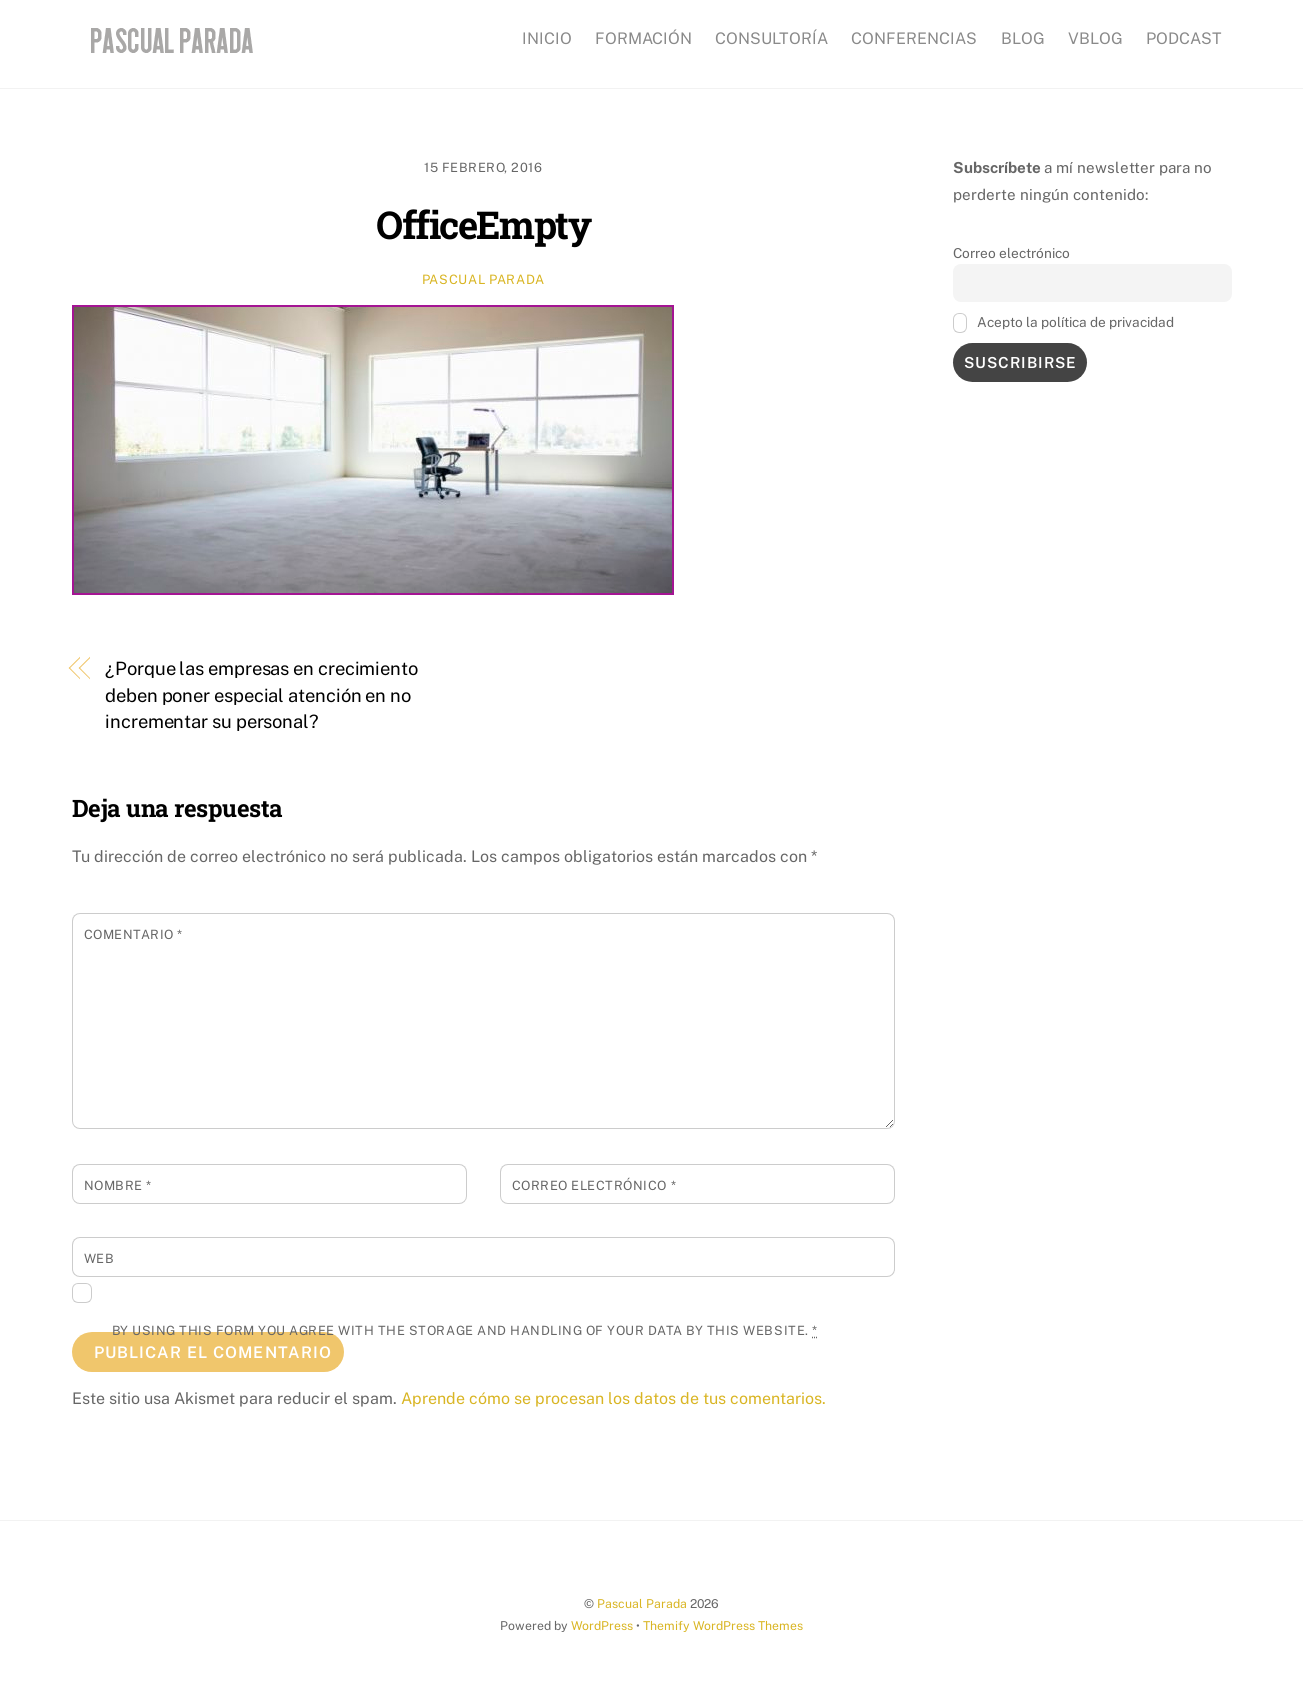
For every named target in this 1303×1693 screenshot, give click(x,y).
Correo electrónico (594, 1185)
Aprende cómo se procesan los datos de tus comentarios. (613, 1398)
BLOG (1023, 38)
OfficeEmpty (483, 224)
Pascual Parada (483, 279)
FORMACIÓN (643, 38)
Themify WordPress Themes (723, 1625)
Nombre (118, 1185)
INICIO (547, 38)
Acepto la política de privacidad (1063, 323)
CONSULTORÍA (771, 38)
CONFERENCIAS (914, 38)
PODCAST (1184, 38)
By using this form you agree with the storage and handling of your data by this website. (465, 1330)
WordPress (602, 1625)
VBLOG (1095, 38)
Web (99, 1258)
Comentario (133, 934)
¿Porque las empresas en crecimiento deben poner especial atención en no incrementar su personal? (261, 695)
